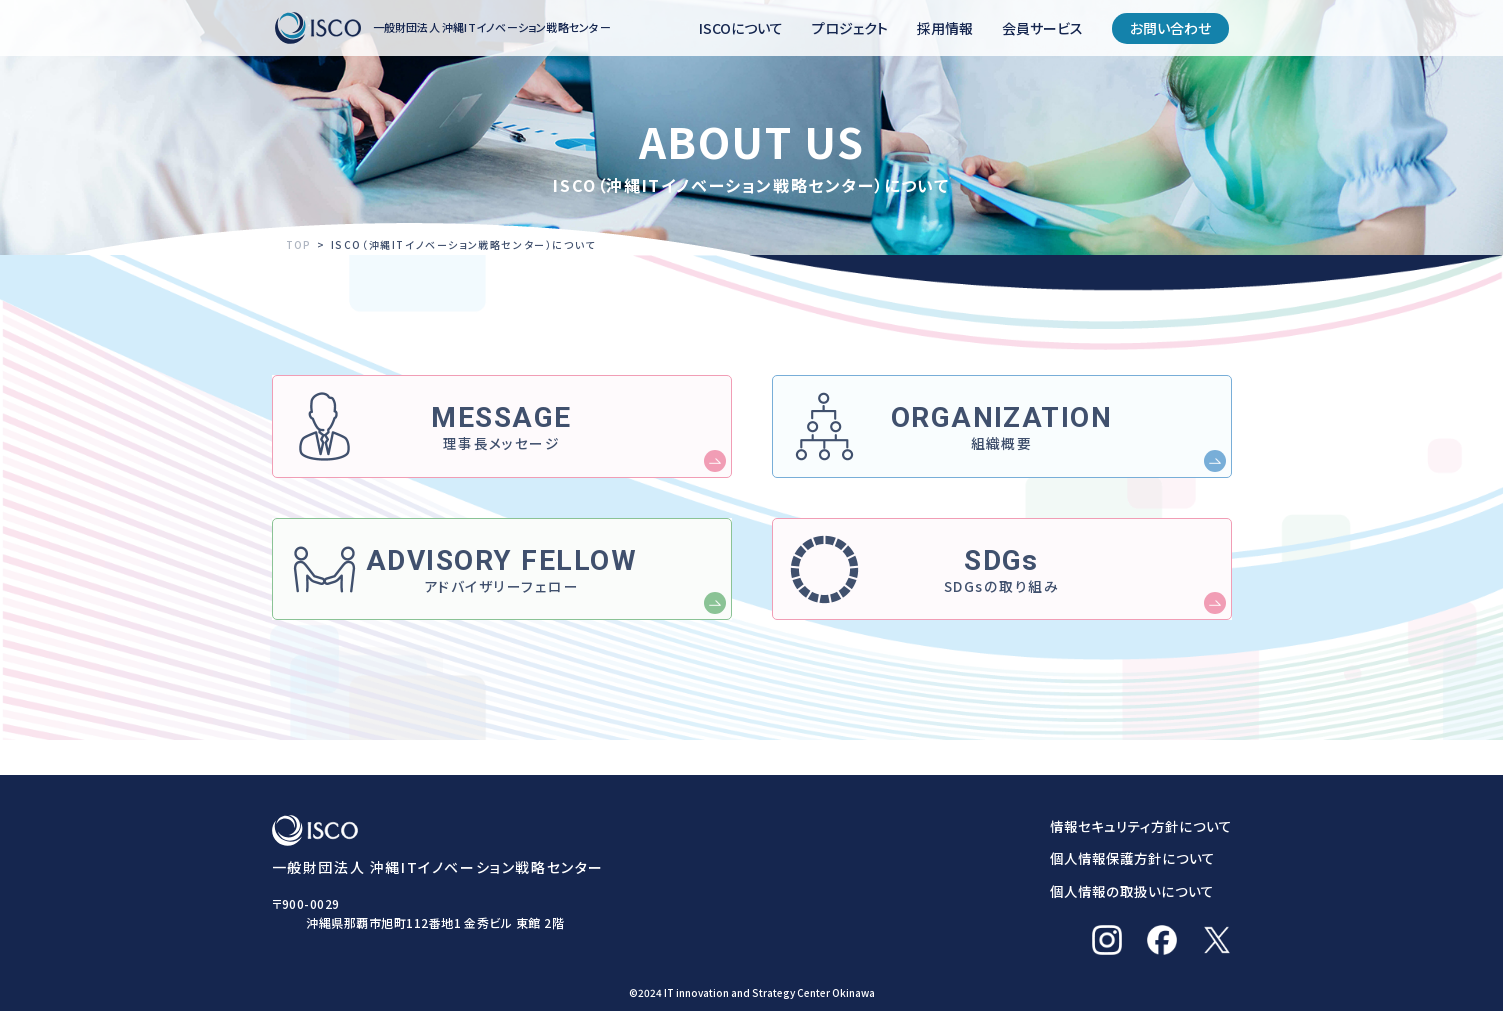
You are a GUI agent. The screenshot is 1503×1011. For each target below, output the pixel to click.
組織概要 (1001, 436)
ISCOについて (741, 28)
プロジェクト (850, 28)
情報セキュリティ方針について (1138, 826)
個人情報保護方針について (1129, 858)
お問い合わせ (1170, 28)
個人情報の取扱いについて (1128, 891)
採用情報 (945, 28)
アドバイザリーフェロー (501, 596)
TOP (299, 244)
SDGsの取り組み (1001, 596)
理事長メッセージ (501, 436)
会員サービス (1042, 28)
